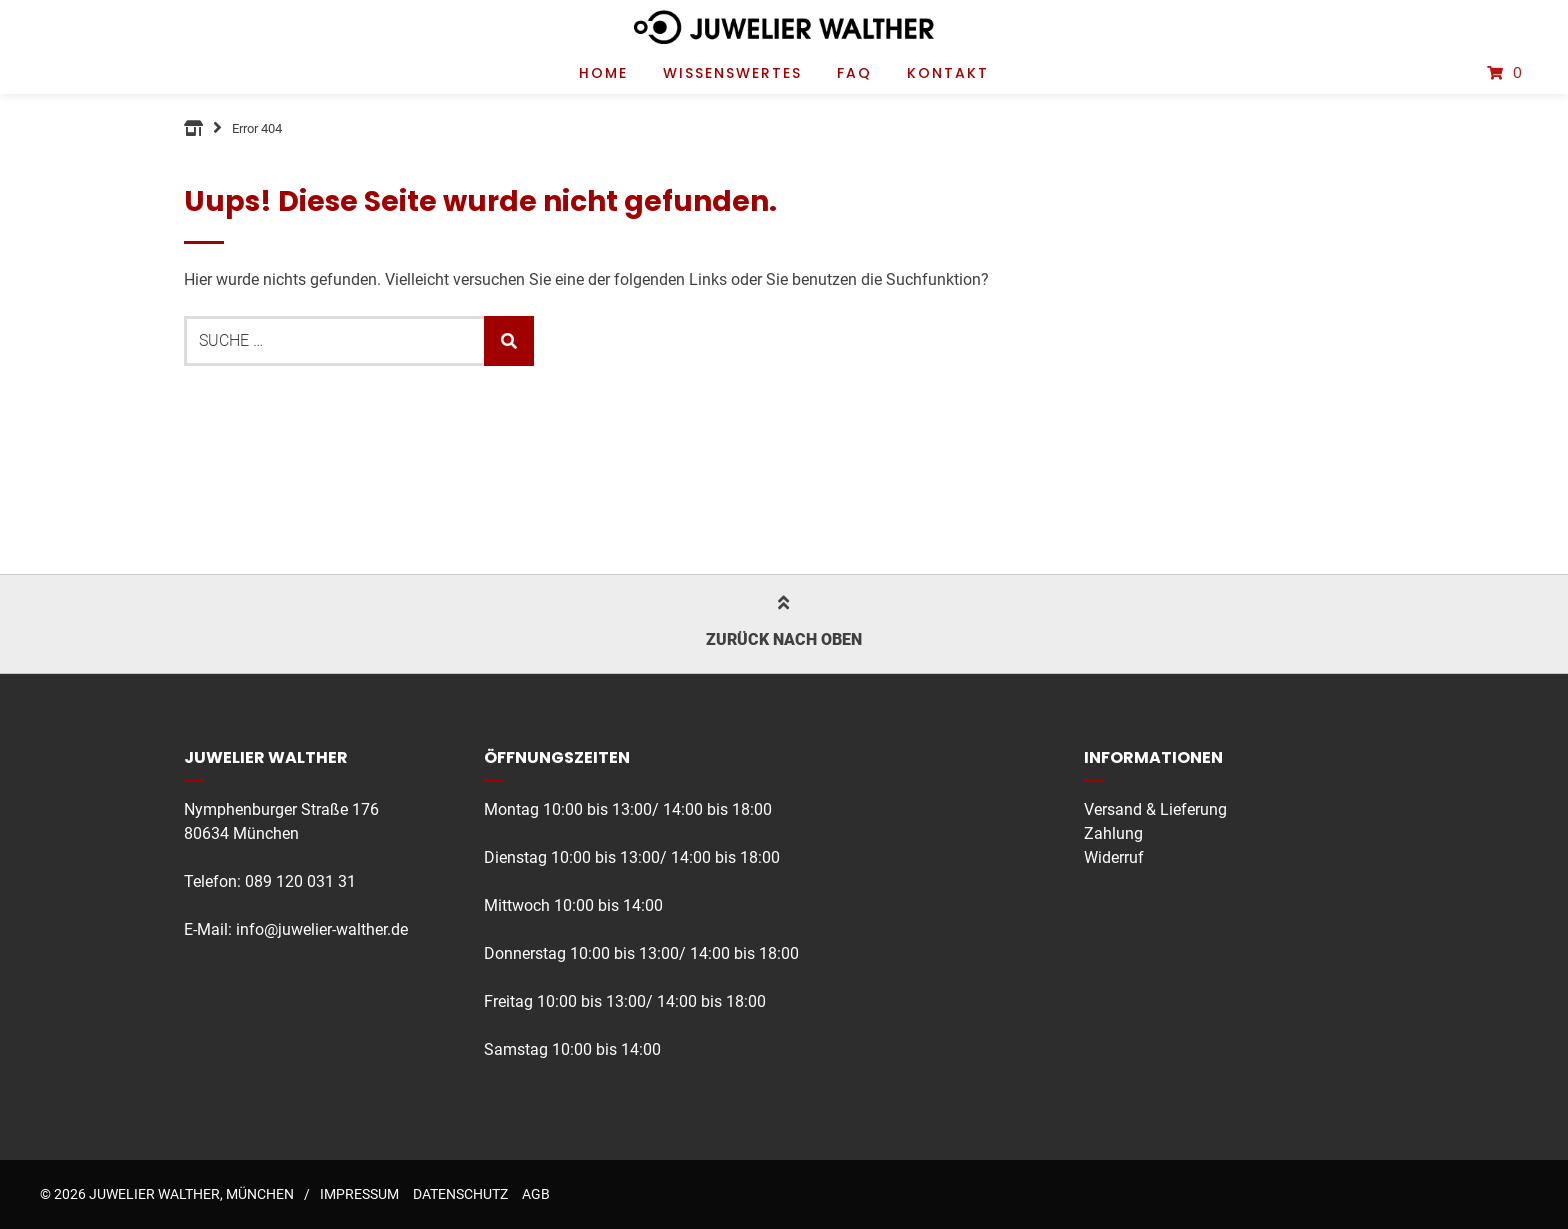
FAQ (854, 73)
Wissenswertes (732, 73)
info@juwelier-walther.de (322, 929)
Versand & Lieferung (1155, 809)
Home (603, 73)
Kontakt (948, 73)
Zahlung (1113, 833)
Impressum (359, 1194)
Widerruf (1114, 857)
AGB (536, 1194)
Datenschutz (460, 1194)
